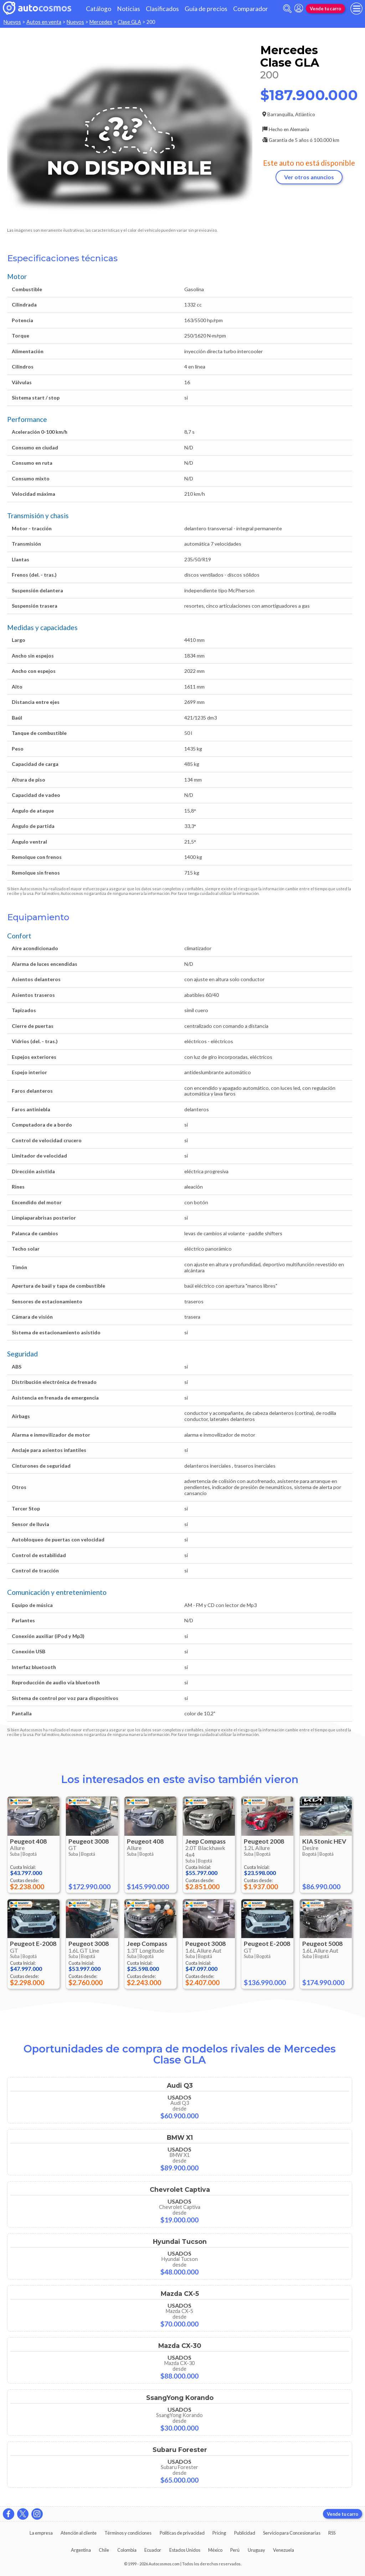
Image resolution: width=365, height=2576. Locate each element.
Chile (104, 2550)
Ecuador (152, 2550)
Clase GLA (129, 22)
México (215, 2550)
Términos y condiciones (127, 2533)
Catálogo (98, 8)
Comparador (250, 8)
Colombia (127, 2550)
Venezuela (283, 2550)
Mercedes (100, 22)
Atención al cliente (79, 2533)
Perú (235, 2550)
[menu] (356, 8)
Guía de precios (206, 8)
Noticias (128, 8)
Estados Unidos (184, 2550)
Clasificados (162, 8)
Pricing (219, 2533)
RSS (331, 2533)
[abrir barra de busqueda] (287, 9)
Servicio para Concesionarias (291, 2533)
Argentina (81, 2550)
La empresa (41, 2533)
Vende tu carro (325, 8)
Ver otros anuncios (309, 177)
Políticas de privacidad (182, 2533)
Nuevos (12, 22)
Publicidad (244, 2533)
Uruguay (256, 2550)
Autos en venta (43, 22)
